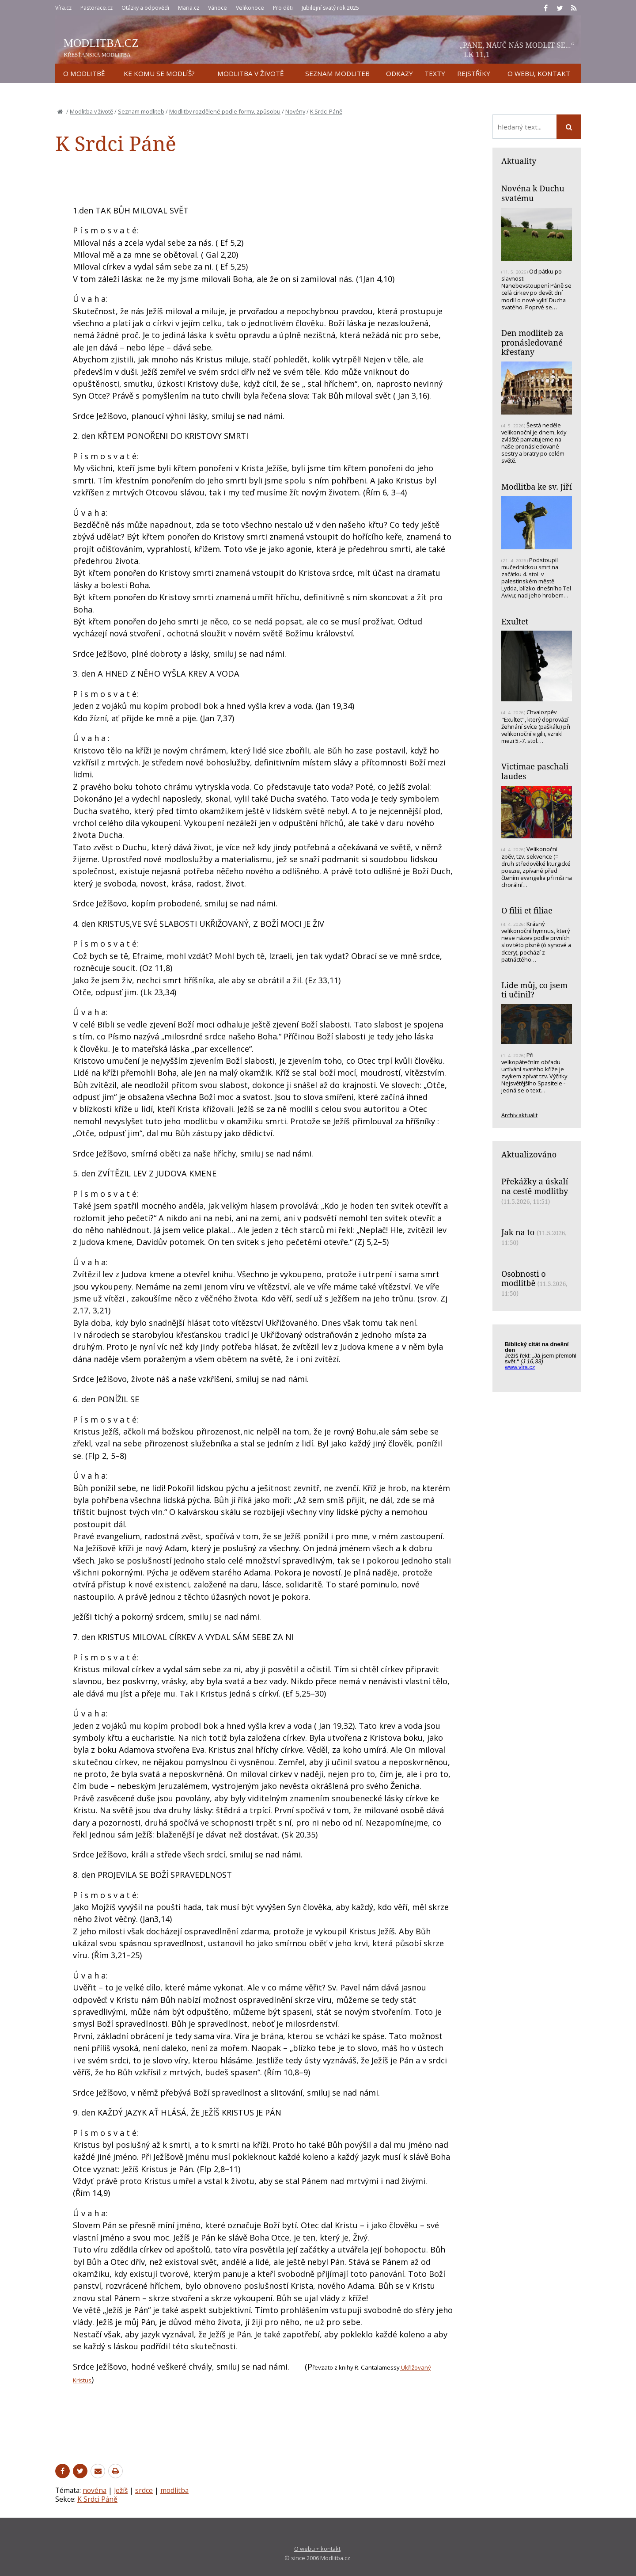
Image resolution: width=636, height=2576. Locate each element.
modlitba (174, 2490)
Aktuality (518, 161)
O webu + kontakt (317, 2549)
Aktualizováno (528, 1154)
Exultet (514, 621)
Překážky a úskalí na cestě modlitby (534, 1186)
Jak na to (517, 1232)
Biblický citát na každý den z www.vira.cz (541, 1360)
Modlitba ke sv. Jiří (536, 486)
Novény (295, 111)
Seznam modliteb (141, 111)
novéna (94, 2490)
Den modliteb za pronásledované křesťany (532, 342)
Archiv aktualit (519, 1115)
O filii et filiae (527, 910)
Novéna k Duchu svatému (532, 193)
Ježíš (121, 2490)
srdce (144, 2490)
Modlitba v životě (91, 111)
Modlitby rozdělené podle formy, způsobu (224, 111)
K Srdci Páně (326, 111)
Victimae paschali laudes (534, 771)
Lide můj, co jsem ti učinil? (534, 990)
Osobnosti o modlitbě (523, 1278)
